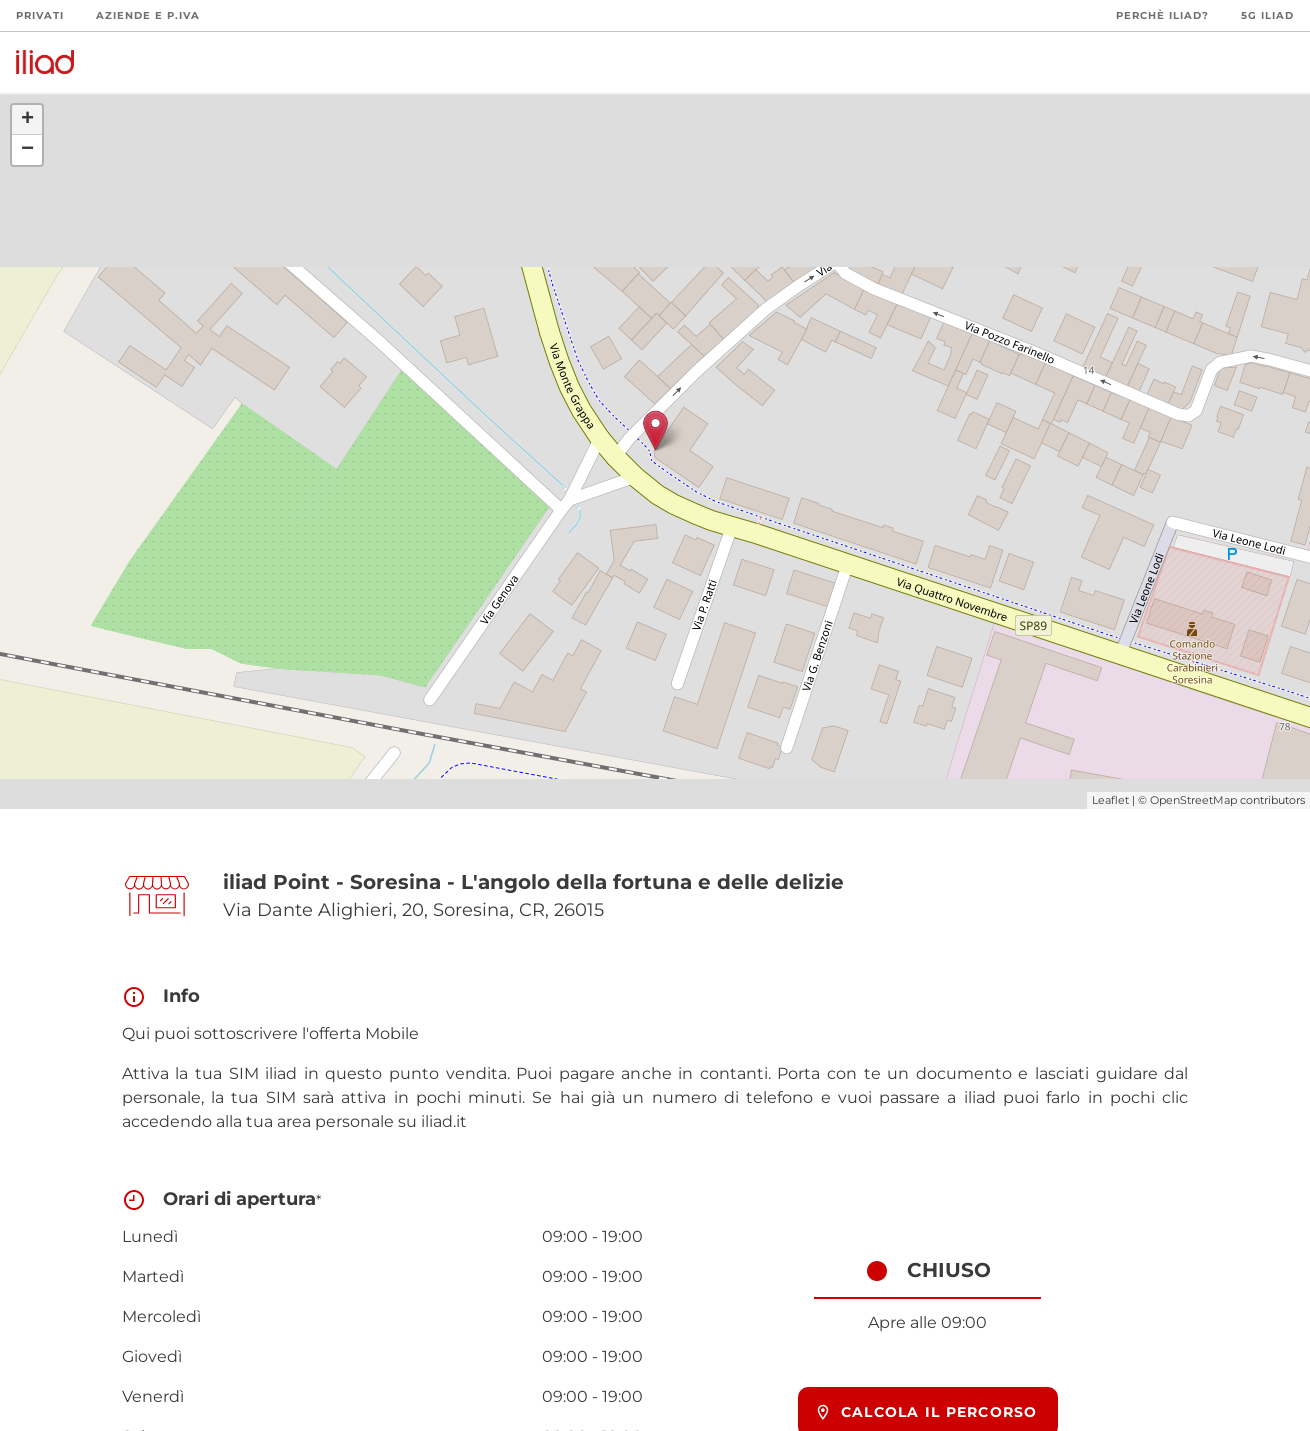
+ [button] (27, 120)
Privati (40, 15)
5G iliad (1267, 15)
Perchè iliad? (1162, 15)
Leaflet (1110, 800)
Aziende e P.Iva (148, 15)
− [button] (27, 150)
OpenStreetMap (1193, 800)
